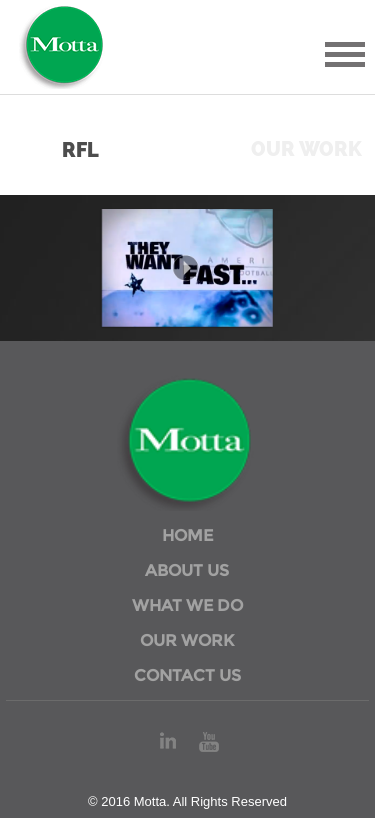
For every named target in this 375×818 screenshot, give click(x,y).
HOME (187, 535)
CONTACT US (187, 675)
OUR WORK (187, 640)
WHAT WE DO (187, 605)
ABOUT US (187, 570)
